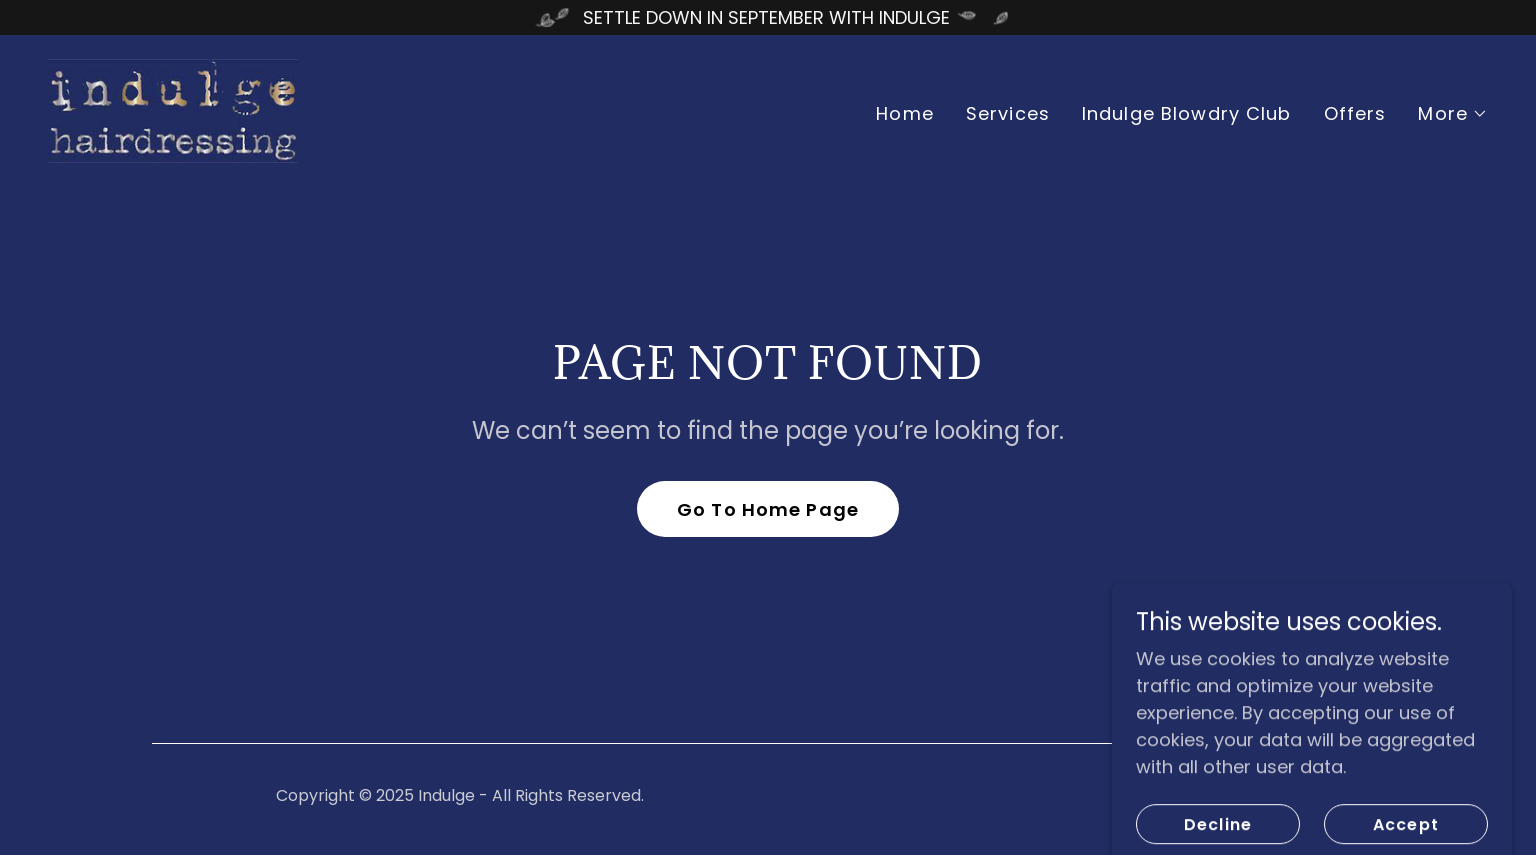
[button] (1453, 114)
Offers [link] (1355, 113)
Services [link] (1008, 113)
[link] (173, 109)
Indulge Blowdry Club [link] (1187, 113)
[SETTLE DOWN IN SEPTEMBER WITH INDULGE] (768, 17)
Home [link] (905, 113)
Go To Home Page (768, 509)
